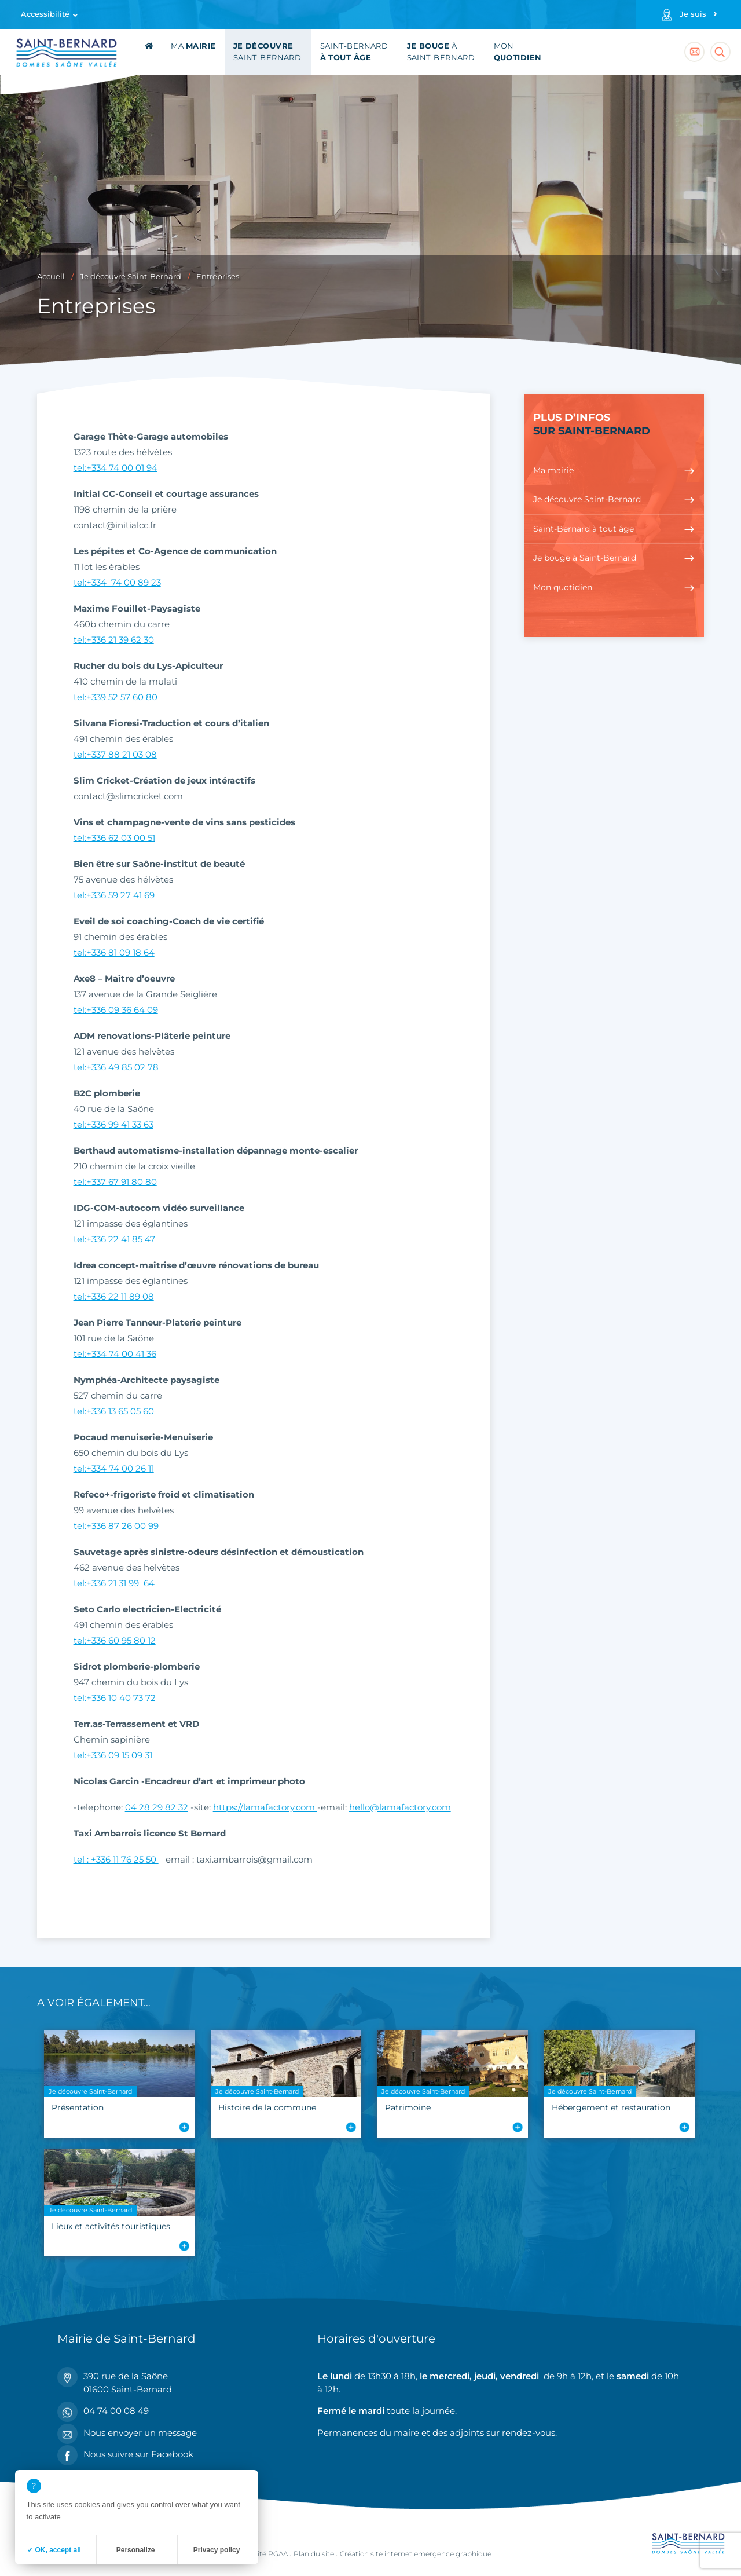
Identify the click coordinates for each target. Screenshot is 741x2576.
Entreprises (217, 276)
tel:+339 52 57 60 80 (115, 696)
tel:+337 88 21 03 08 (115, 754)
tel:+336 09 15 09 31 (113, 1755)
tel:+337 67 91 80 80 (115, 1181)
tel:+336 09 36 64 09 (116, 1009)
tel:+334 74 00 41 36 (115, 1353)
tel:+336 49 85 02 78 (116, 1067)
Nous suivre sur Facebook (125, 2454)
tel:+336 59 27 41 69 (114, 895)
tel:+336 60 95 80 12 (115, 1640)
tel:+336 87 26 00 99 (116, 1525)
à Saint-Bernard (441, 52)
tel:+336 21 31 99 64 (114, 1583)
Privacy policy (216, 2550)
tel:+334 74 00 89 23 (117, 582)
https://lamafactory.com (265, 1807)
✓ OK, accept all (54, 2550)
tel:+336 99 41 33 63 (113, 1124)
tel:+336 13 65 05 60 (114, 1411)
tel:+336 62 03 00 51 (114, 837)
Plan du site (314, 2553)
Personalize (135, 2550)
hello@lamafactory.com (400, 1807)
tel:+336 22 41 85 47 (114, 1239)
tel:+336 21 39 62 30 (114, 639)
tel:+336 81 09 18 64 (114, 952)
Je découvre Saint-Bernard (130, 276)
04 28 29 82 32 (156, 1807)
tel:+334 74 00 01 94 (115, 467)
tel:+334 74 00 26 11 (114, 1468)
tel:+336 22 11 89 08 (114, 1296)
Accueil (51, 276)
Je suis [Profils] (693, 14)
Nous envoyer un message (127, 2433)
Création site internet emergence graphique (415, 2553)
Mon (518, 52)
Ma (193, 46)
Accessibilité (45, 14)
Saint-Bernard (267, 52)
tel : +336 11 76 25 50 (116, 1859)
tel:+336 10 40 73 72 (115, 1697)
